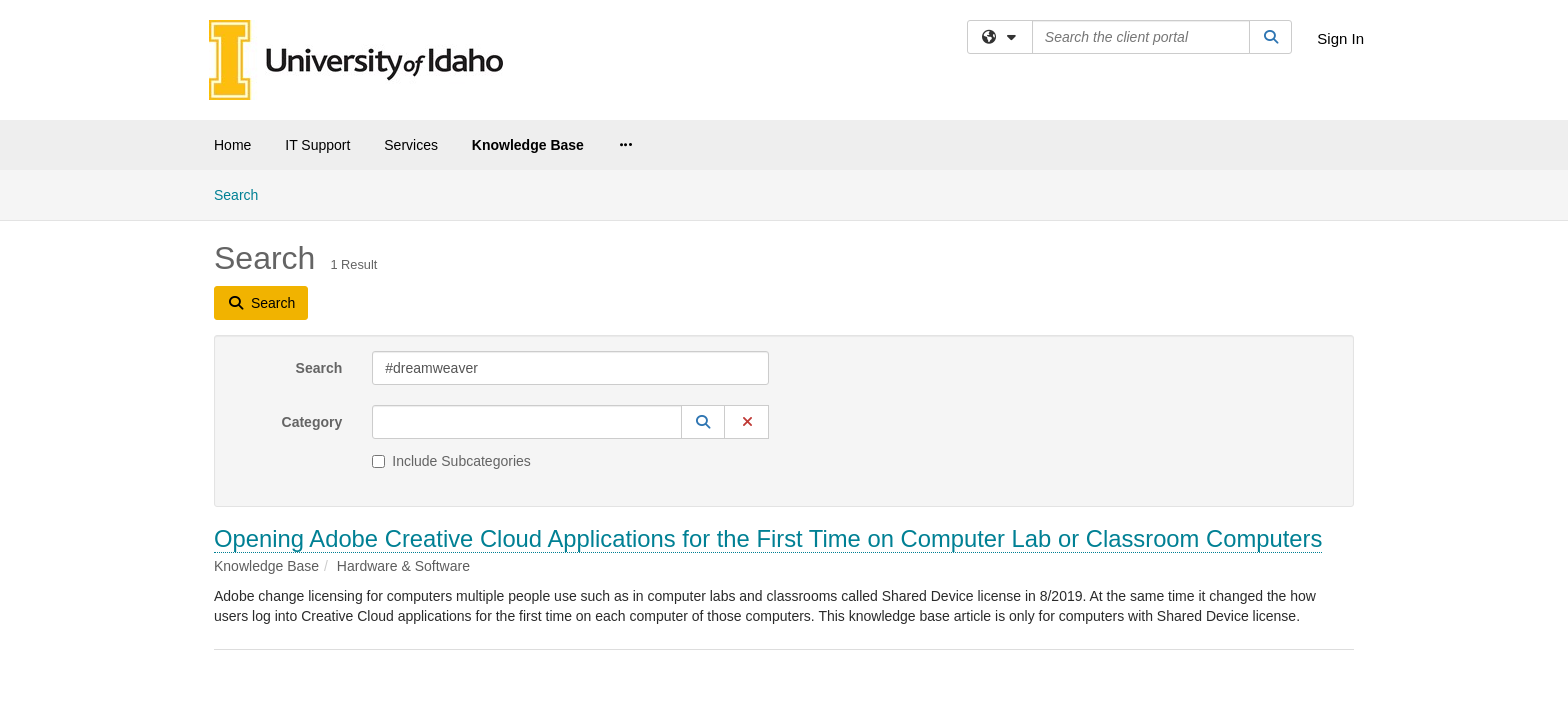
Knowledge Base (528, 145)
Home (232, 145)
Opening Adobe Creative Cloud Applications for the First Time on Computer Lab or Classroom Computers (768, 368)
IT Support (317, 145)
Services (411, 145)
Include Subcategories (451, 291)
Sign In (1340, 38)
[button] (703, 252)
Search (319, 198)
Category (312, 252)
